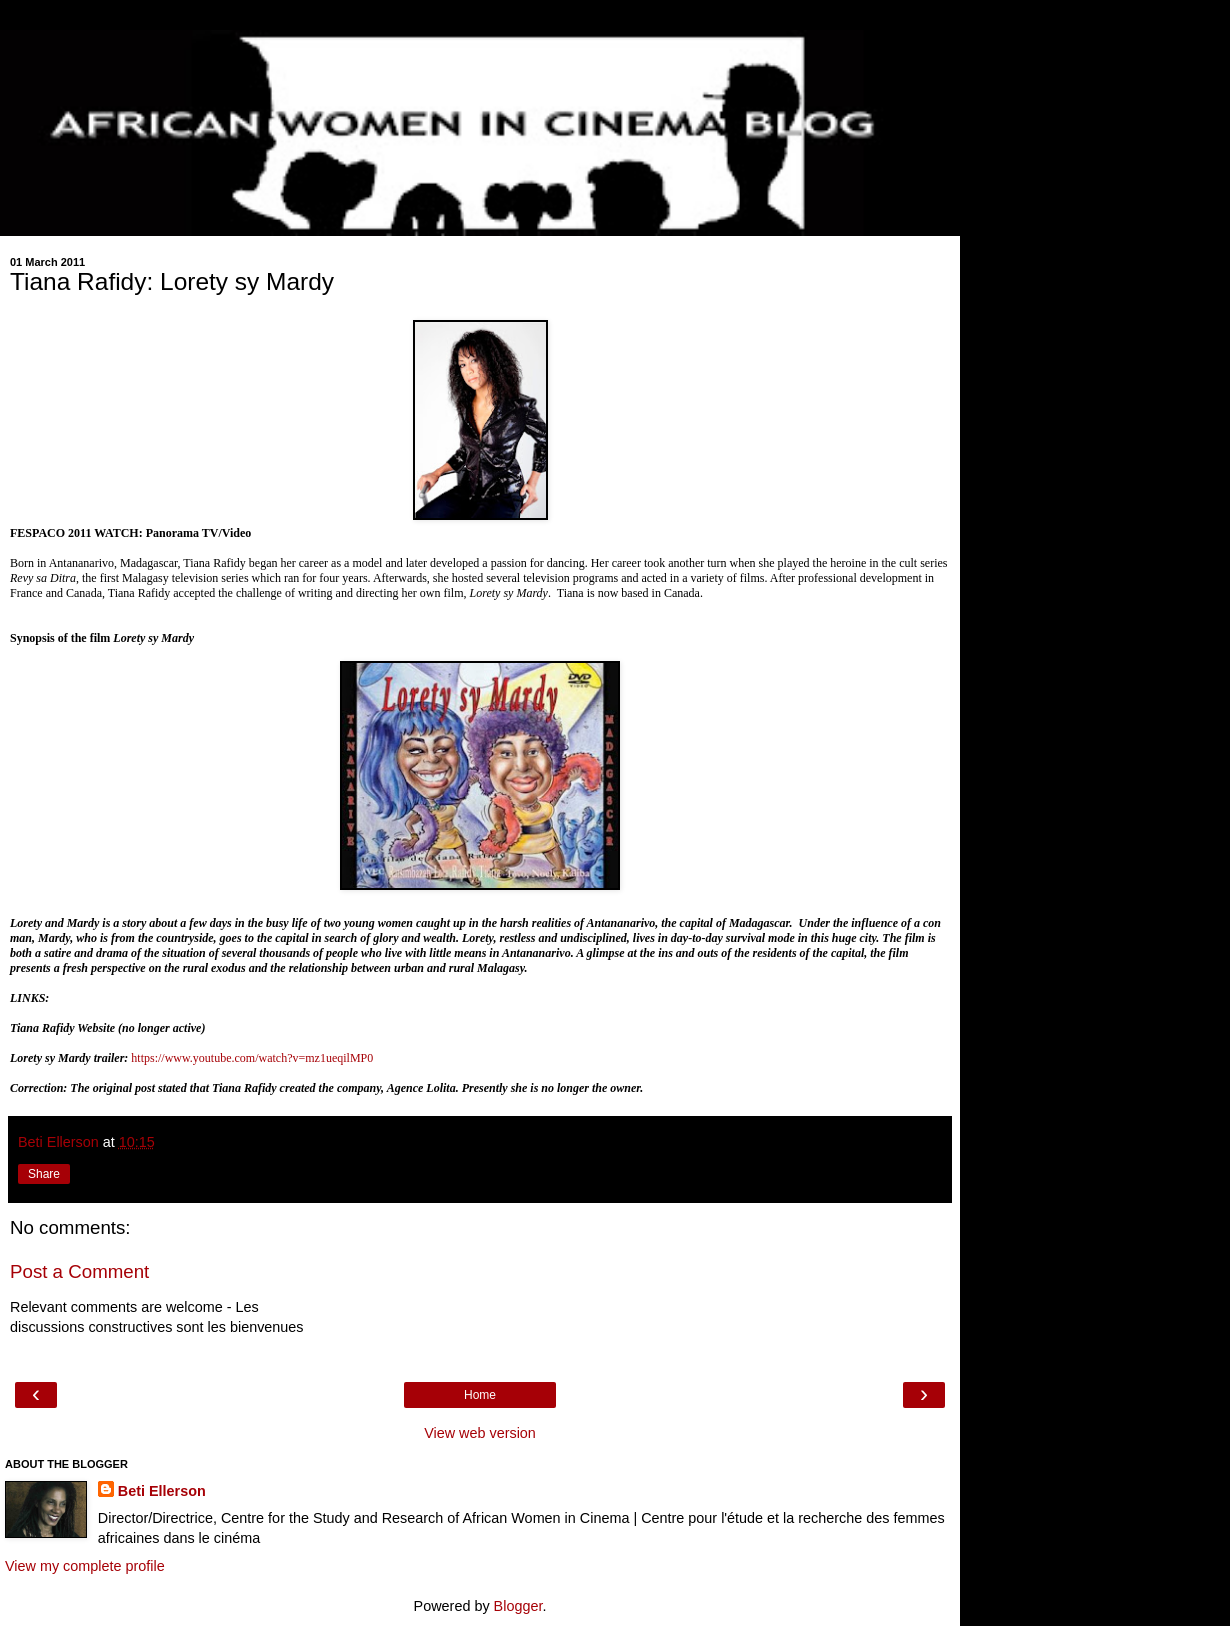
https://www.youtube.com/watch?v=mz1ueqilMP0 (252, 1058)
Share (44, 1174)
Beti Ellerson (162, 1491)
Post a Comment (79, 1271)
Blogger (518, 1606)
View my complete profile (85, 1566)
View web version (480, 1433)
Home (480, 1395)
